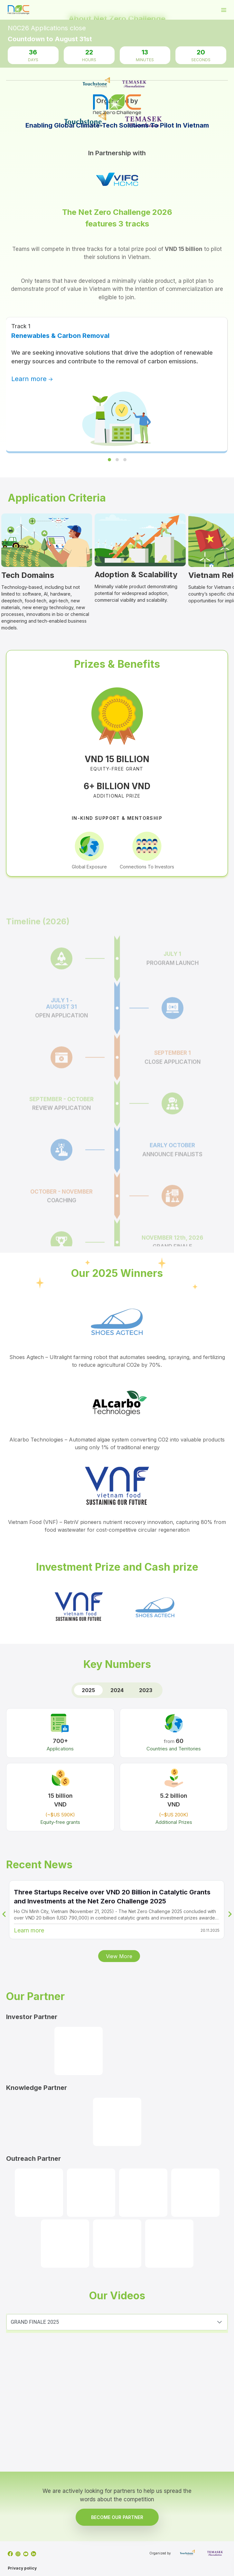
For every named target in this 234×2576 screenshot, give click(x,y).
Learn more (31, 379)
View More (119, 1956)
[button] (219, 2322)
